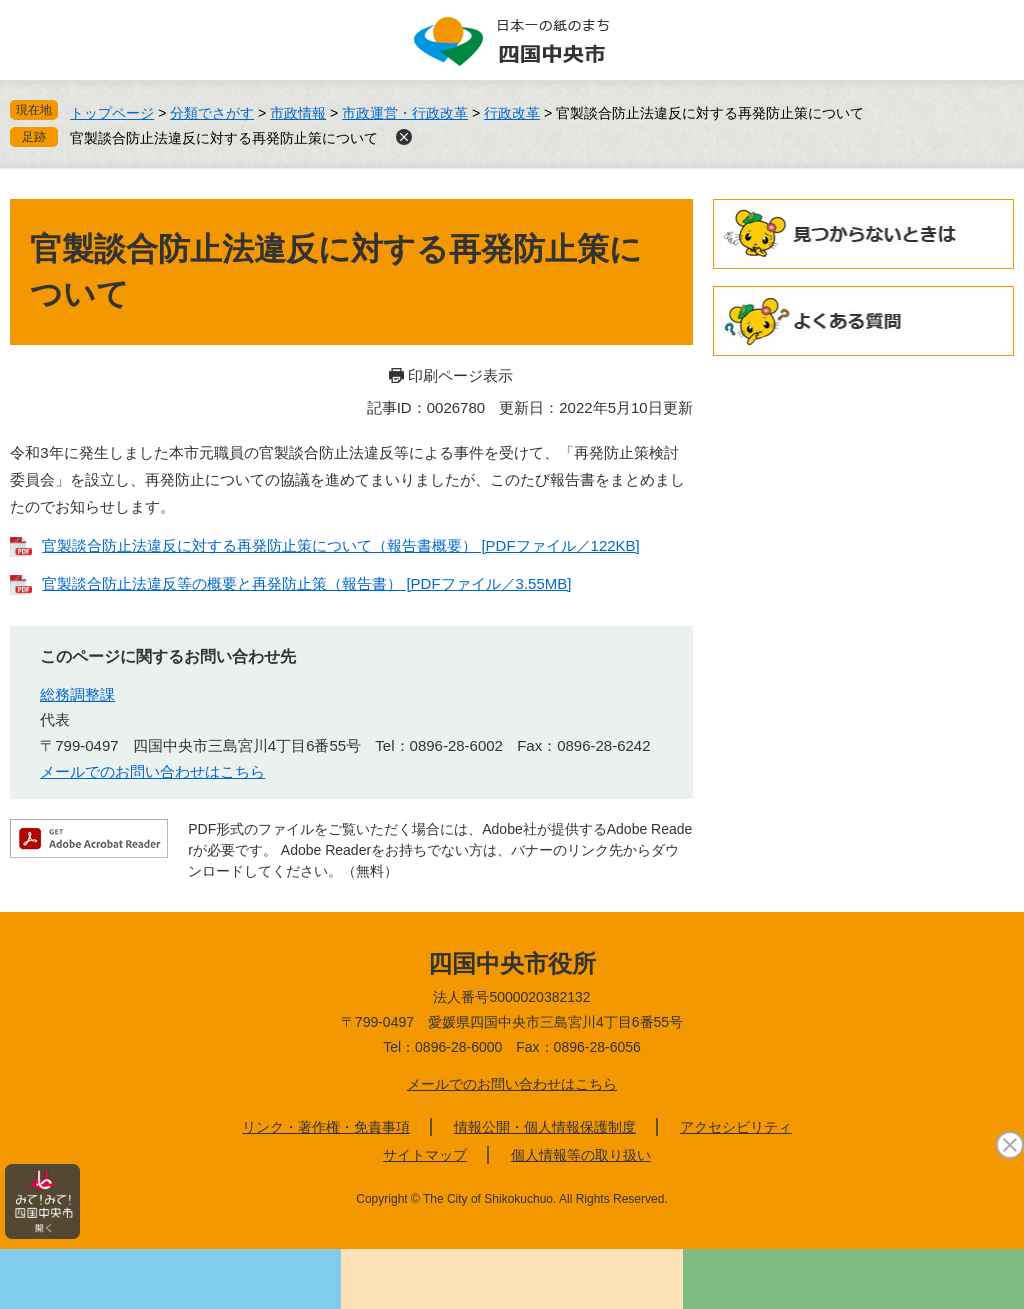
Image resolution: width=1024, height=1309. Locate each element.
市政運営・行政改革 (405, 113)
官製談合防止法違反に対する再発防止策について (224, 138)
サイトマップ (425, 1155)
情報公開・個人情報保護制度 (545, 1127)
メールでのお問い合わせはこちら (152, 771)
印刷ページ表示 (460, 375)
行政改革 (512, 113)
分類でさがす (212, 113)
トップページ (112, 113)
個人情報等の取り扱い (581, 1155)
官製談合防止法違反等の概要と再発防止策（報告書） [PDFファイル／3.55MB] (306, 583)
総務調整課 (77, 694)
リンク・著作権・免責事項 (326, 1127)
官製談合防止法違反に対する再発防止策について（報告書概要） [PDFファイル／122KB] (341, 545)
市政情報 (298, 113)
